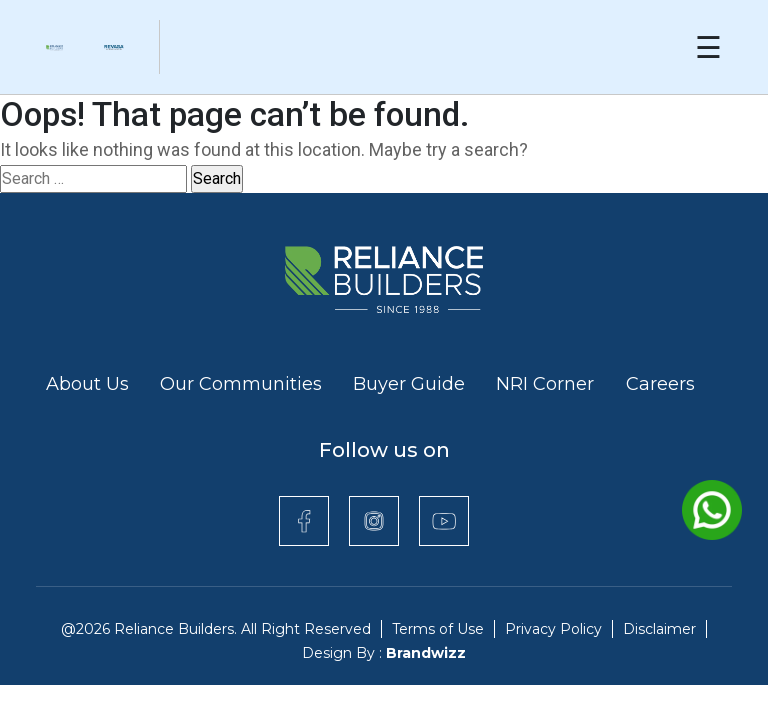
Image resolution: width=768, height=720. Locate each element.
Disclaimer (659, 629)
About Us (87, 384)
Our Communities (241, 384)
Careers (660, 384)
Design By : (384, 653)
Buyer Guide (409, 384)
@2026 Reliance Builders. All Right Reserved (216, 629)
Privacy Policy (553, 629)
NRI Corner (547, 384)
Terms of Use (438, 629)
